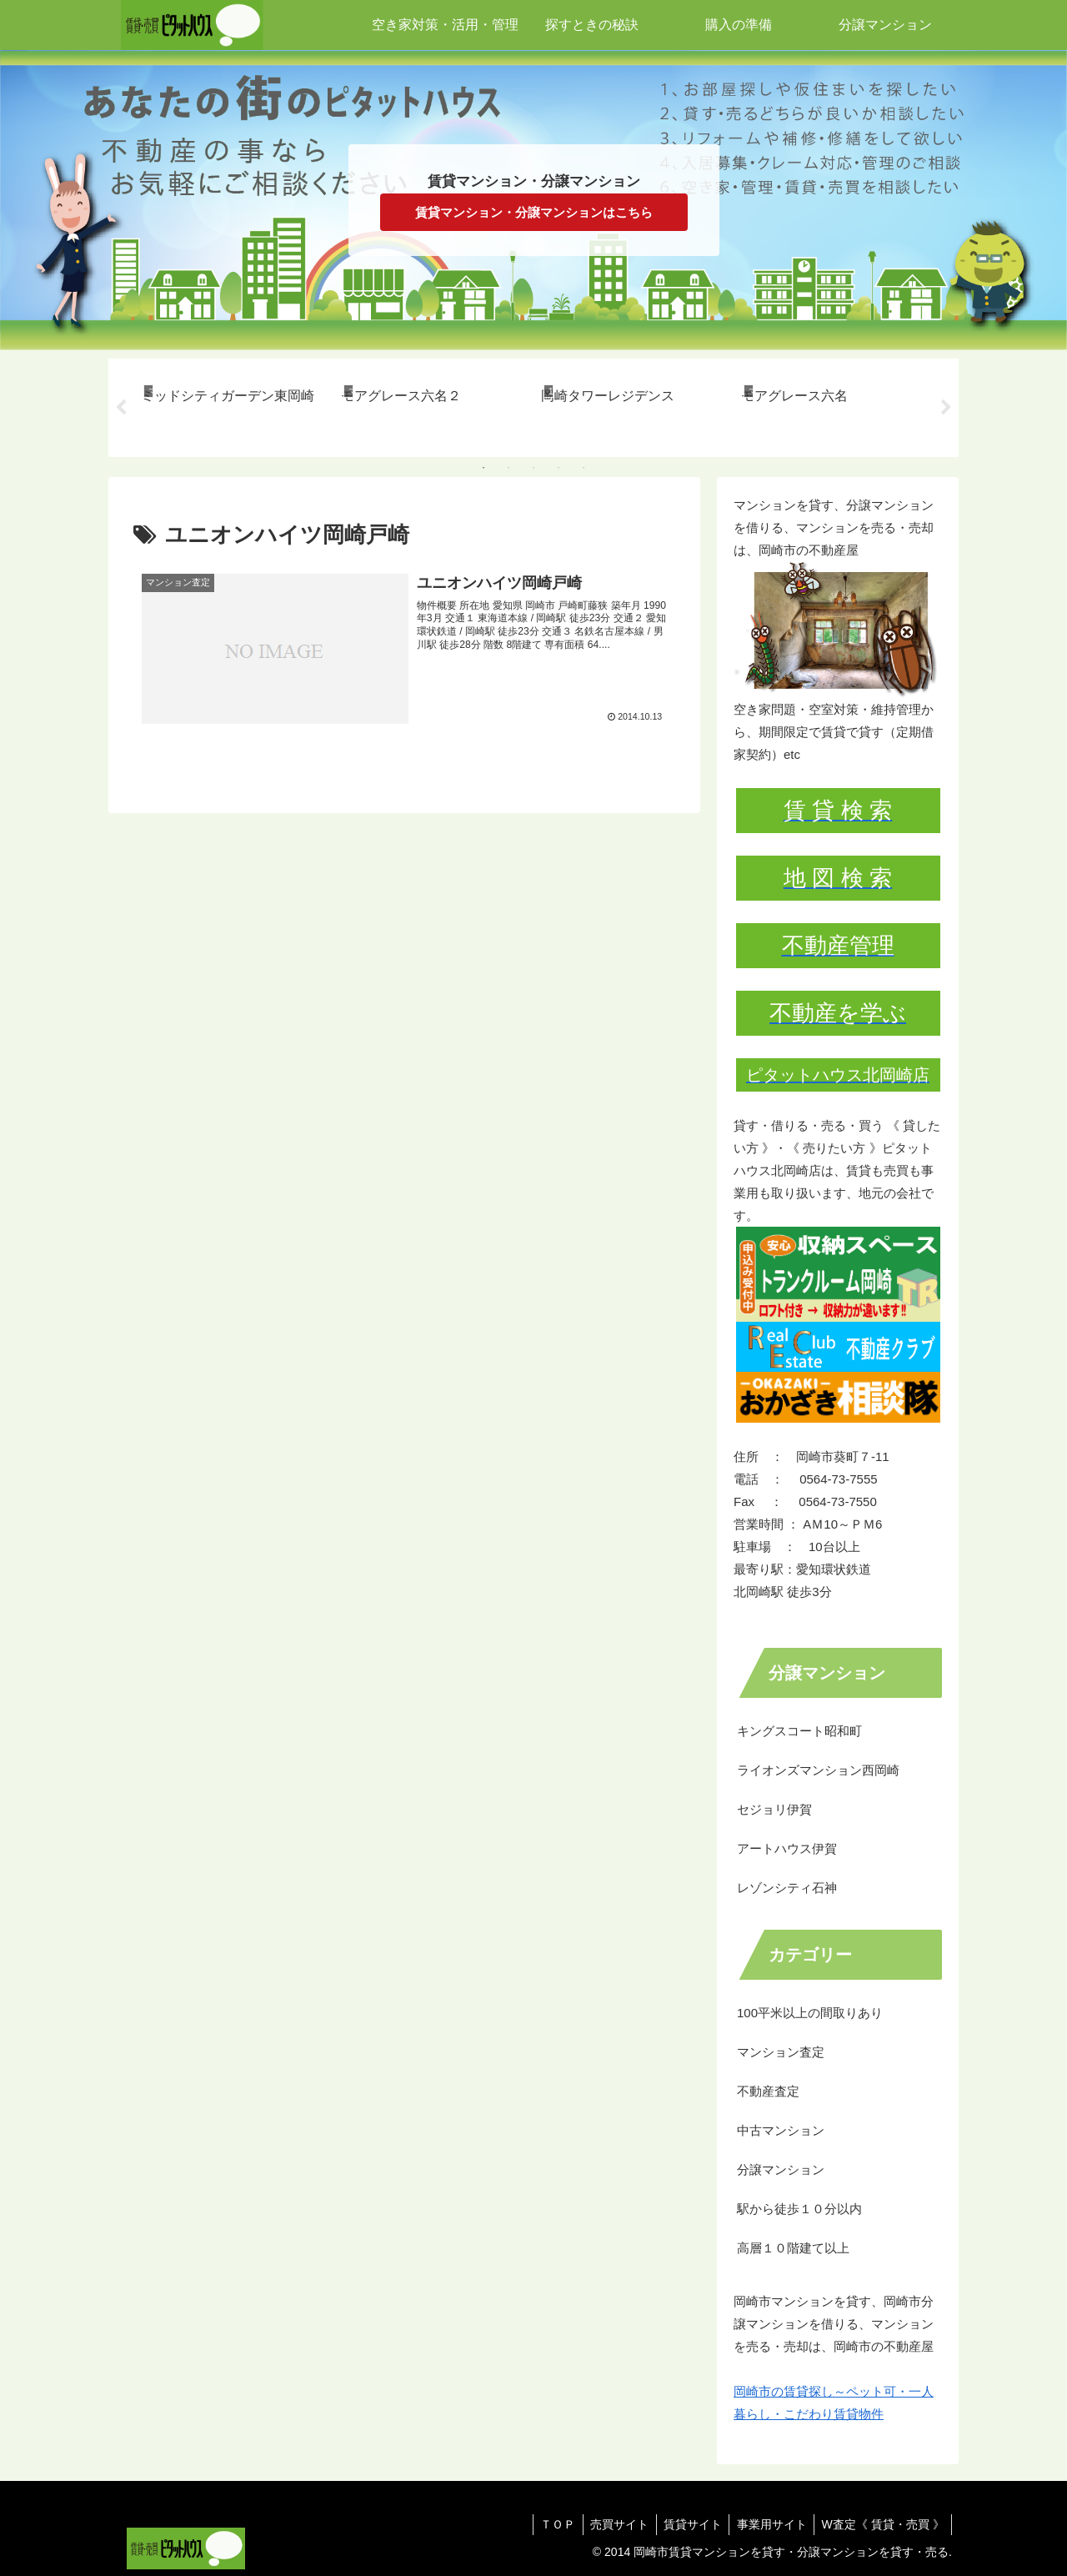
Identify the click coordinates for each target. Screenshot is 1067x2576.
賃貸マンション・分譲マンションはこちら (534, 212)
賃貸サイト (686, 2524)
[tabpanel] (232, 405)
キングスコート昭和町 (799, 1731)
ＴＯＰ (546, 2524)
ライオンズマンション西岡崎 (818, 1770)
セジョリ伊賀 (774, 1809)
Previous (121, 407)
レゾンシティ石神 (787, 1888)
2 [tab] (508, 467)
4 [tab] (558, 467)
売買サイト (610, 2524)
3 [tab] (533, 467)
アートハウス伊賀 (787, 1848)
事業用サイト (768, 2524)
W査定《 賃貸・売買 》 (881, 2524)
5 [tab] (583, 467)
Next (946, 407)
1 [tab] (483, 467)
